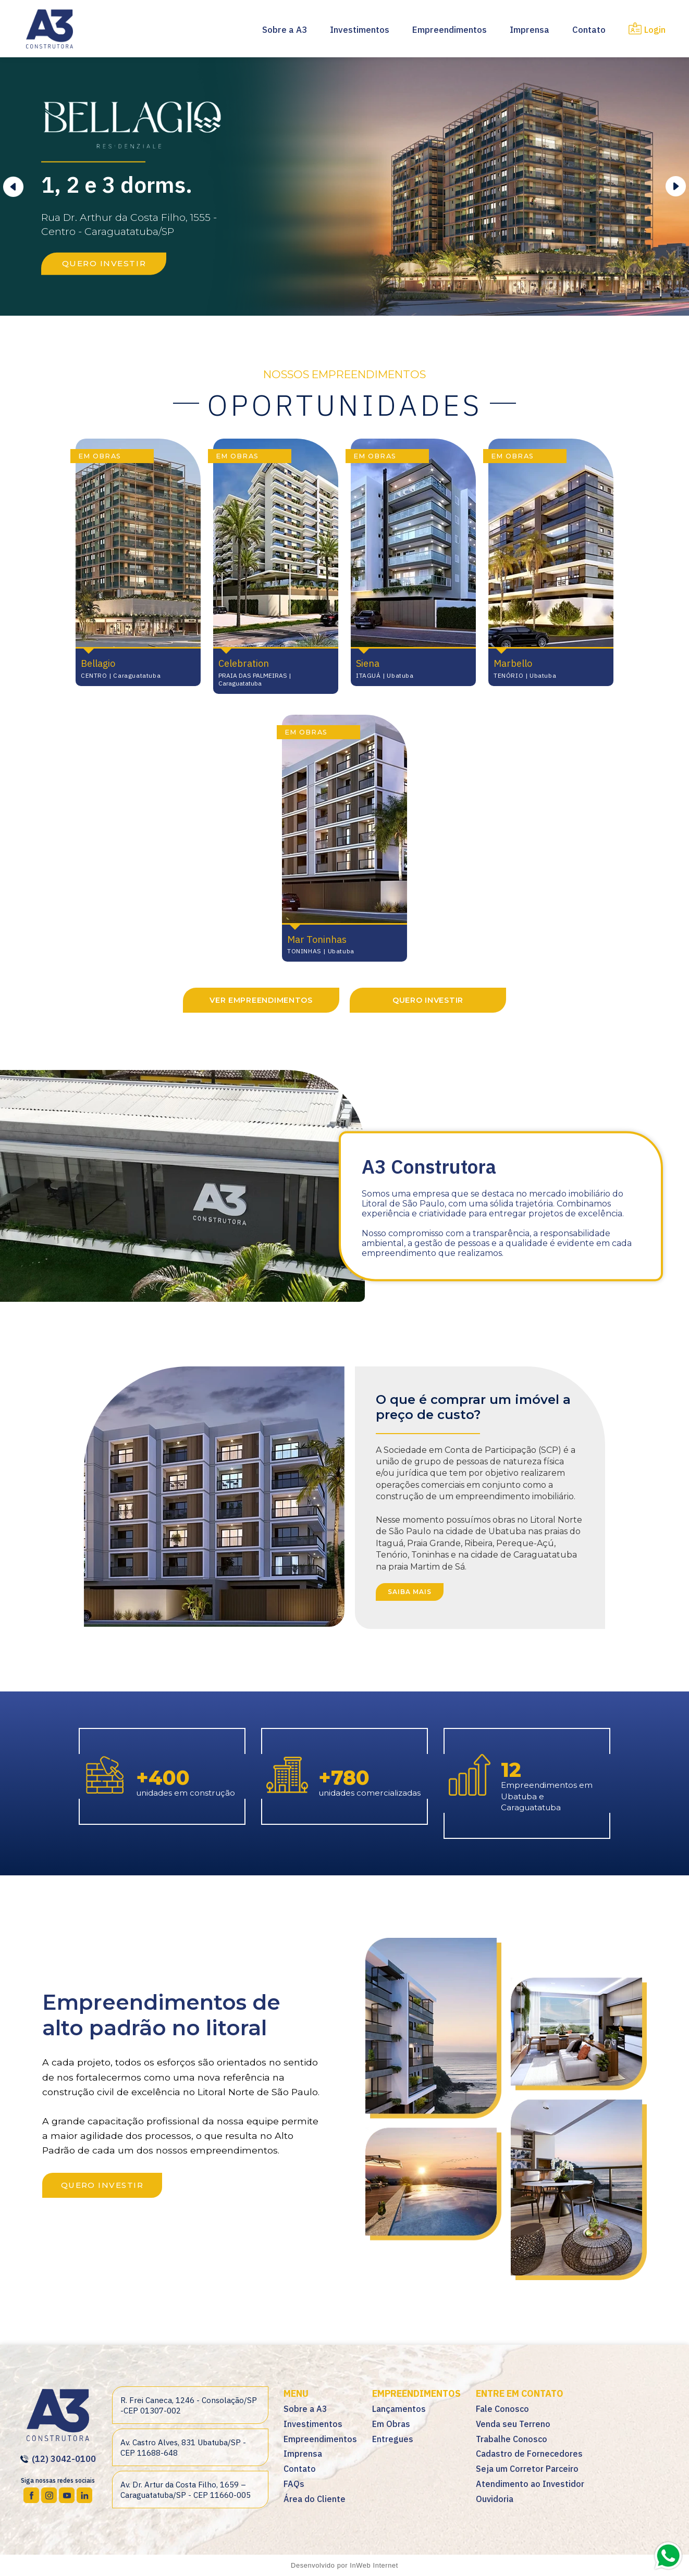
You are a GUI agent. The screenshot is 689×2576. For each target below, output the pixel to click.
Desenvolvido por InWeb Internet (344, 2565)
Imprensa (529, 29)
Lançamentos (399, 2409)
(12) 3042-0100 (58, 2459)
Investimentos (359, 29)
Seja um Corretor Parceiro (527, 2468)
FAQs (294, 2484)
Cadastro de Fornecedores (529, 2453)
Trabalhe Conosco (511, 2439)
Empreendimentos (449, 29)
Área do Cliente (315, 2499)
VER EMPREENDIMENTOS (261, 1000)
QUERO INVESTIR (104, 263)
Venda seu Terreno (513, 2424)
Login (647, 29)
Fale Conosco (502, 2409)
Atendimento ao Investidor (530, 2484)
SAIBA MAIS (410, 1592)
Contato (589, 29)
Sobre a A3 (284, 29)
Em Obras (391, 2424)
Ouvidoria (494, 2499)
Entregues (392, 2439)
